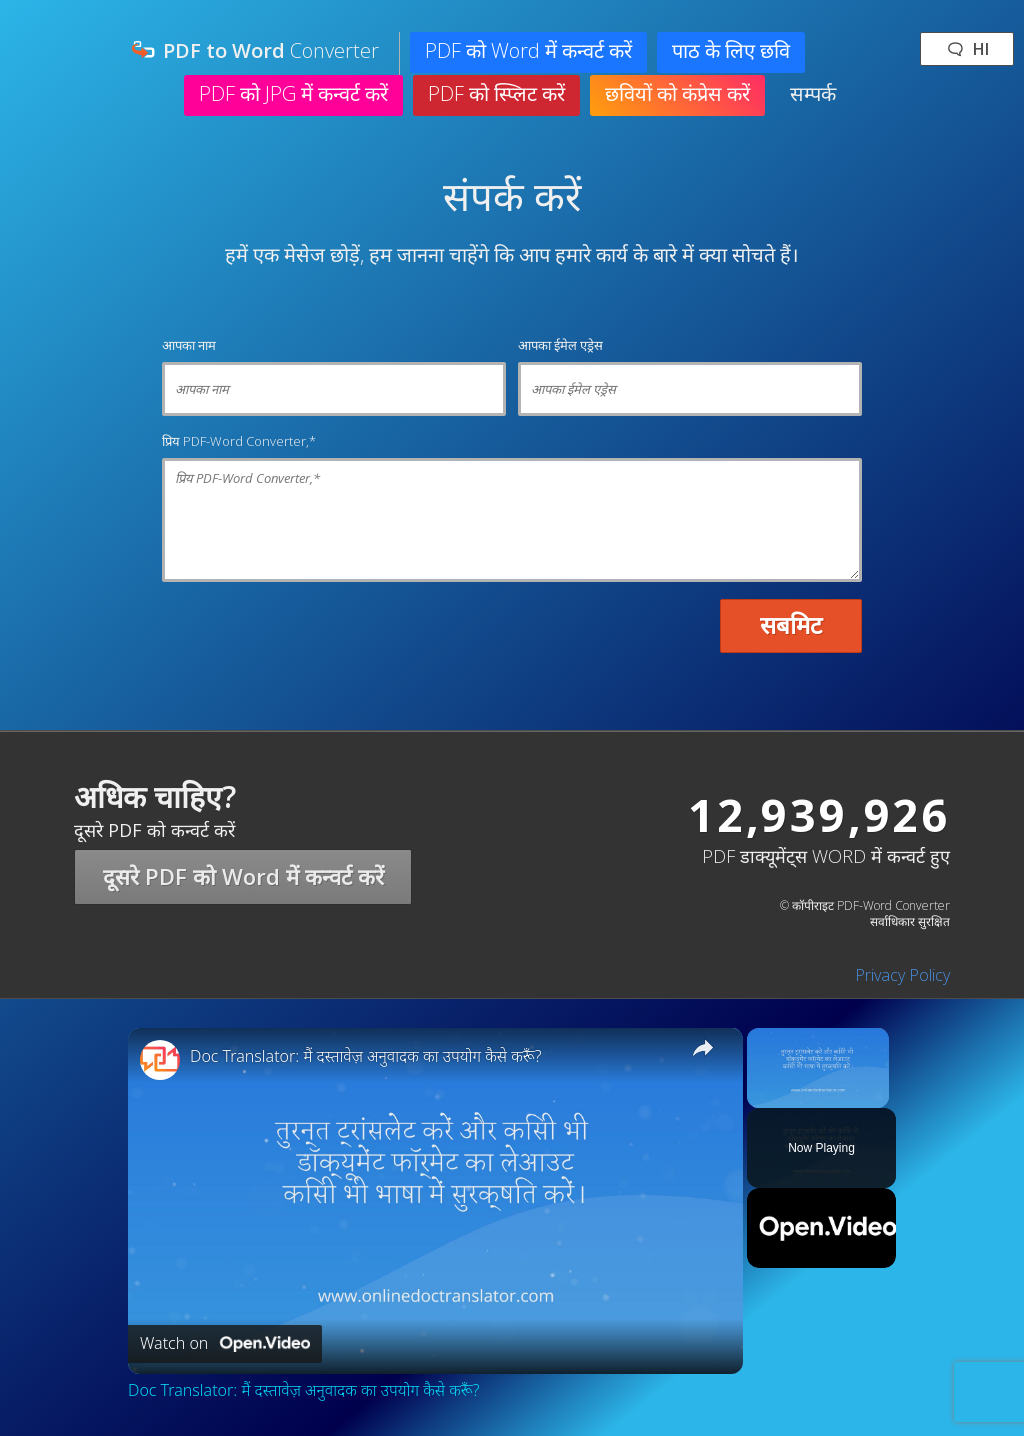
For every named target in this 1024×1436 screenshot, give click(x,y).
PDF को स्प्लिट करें (496, 93)
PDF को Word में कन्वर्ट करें (528, 50)
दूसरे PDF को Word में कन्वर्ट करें (243, 876)
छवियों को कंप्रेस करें (677, 93)
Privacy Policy (902, 975)
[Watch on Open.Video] (225, 1344)
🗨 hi (967, 49)
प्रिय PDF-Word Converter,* (239, 441)
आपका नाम (189, 345)
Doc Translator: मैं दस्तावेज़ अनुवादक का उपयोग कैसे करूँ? (366, 1056)
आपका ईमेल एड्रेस (560, 345)
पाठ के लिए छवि (731, 50)
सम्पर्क (813, 93)
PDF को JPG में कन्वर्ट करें (293, 93)
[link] (160, 1060)
